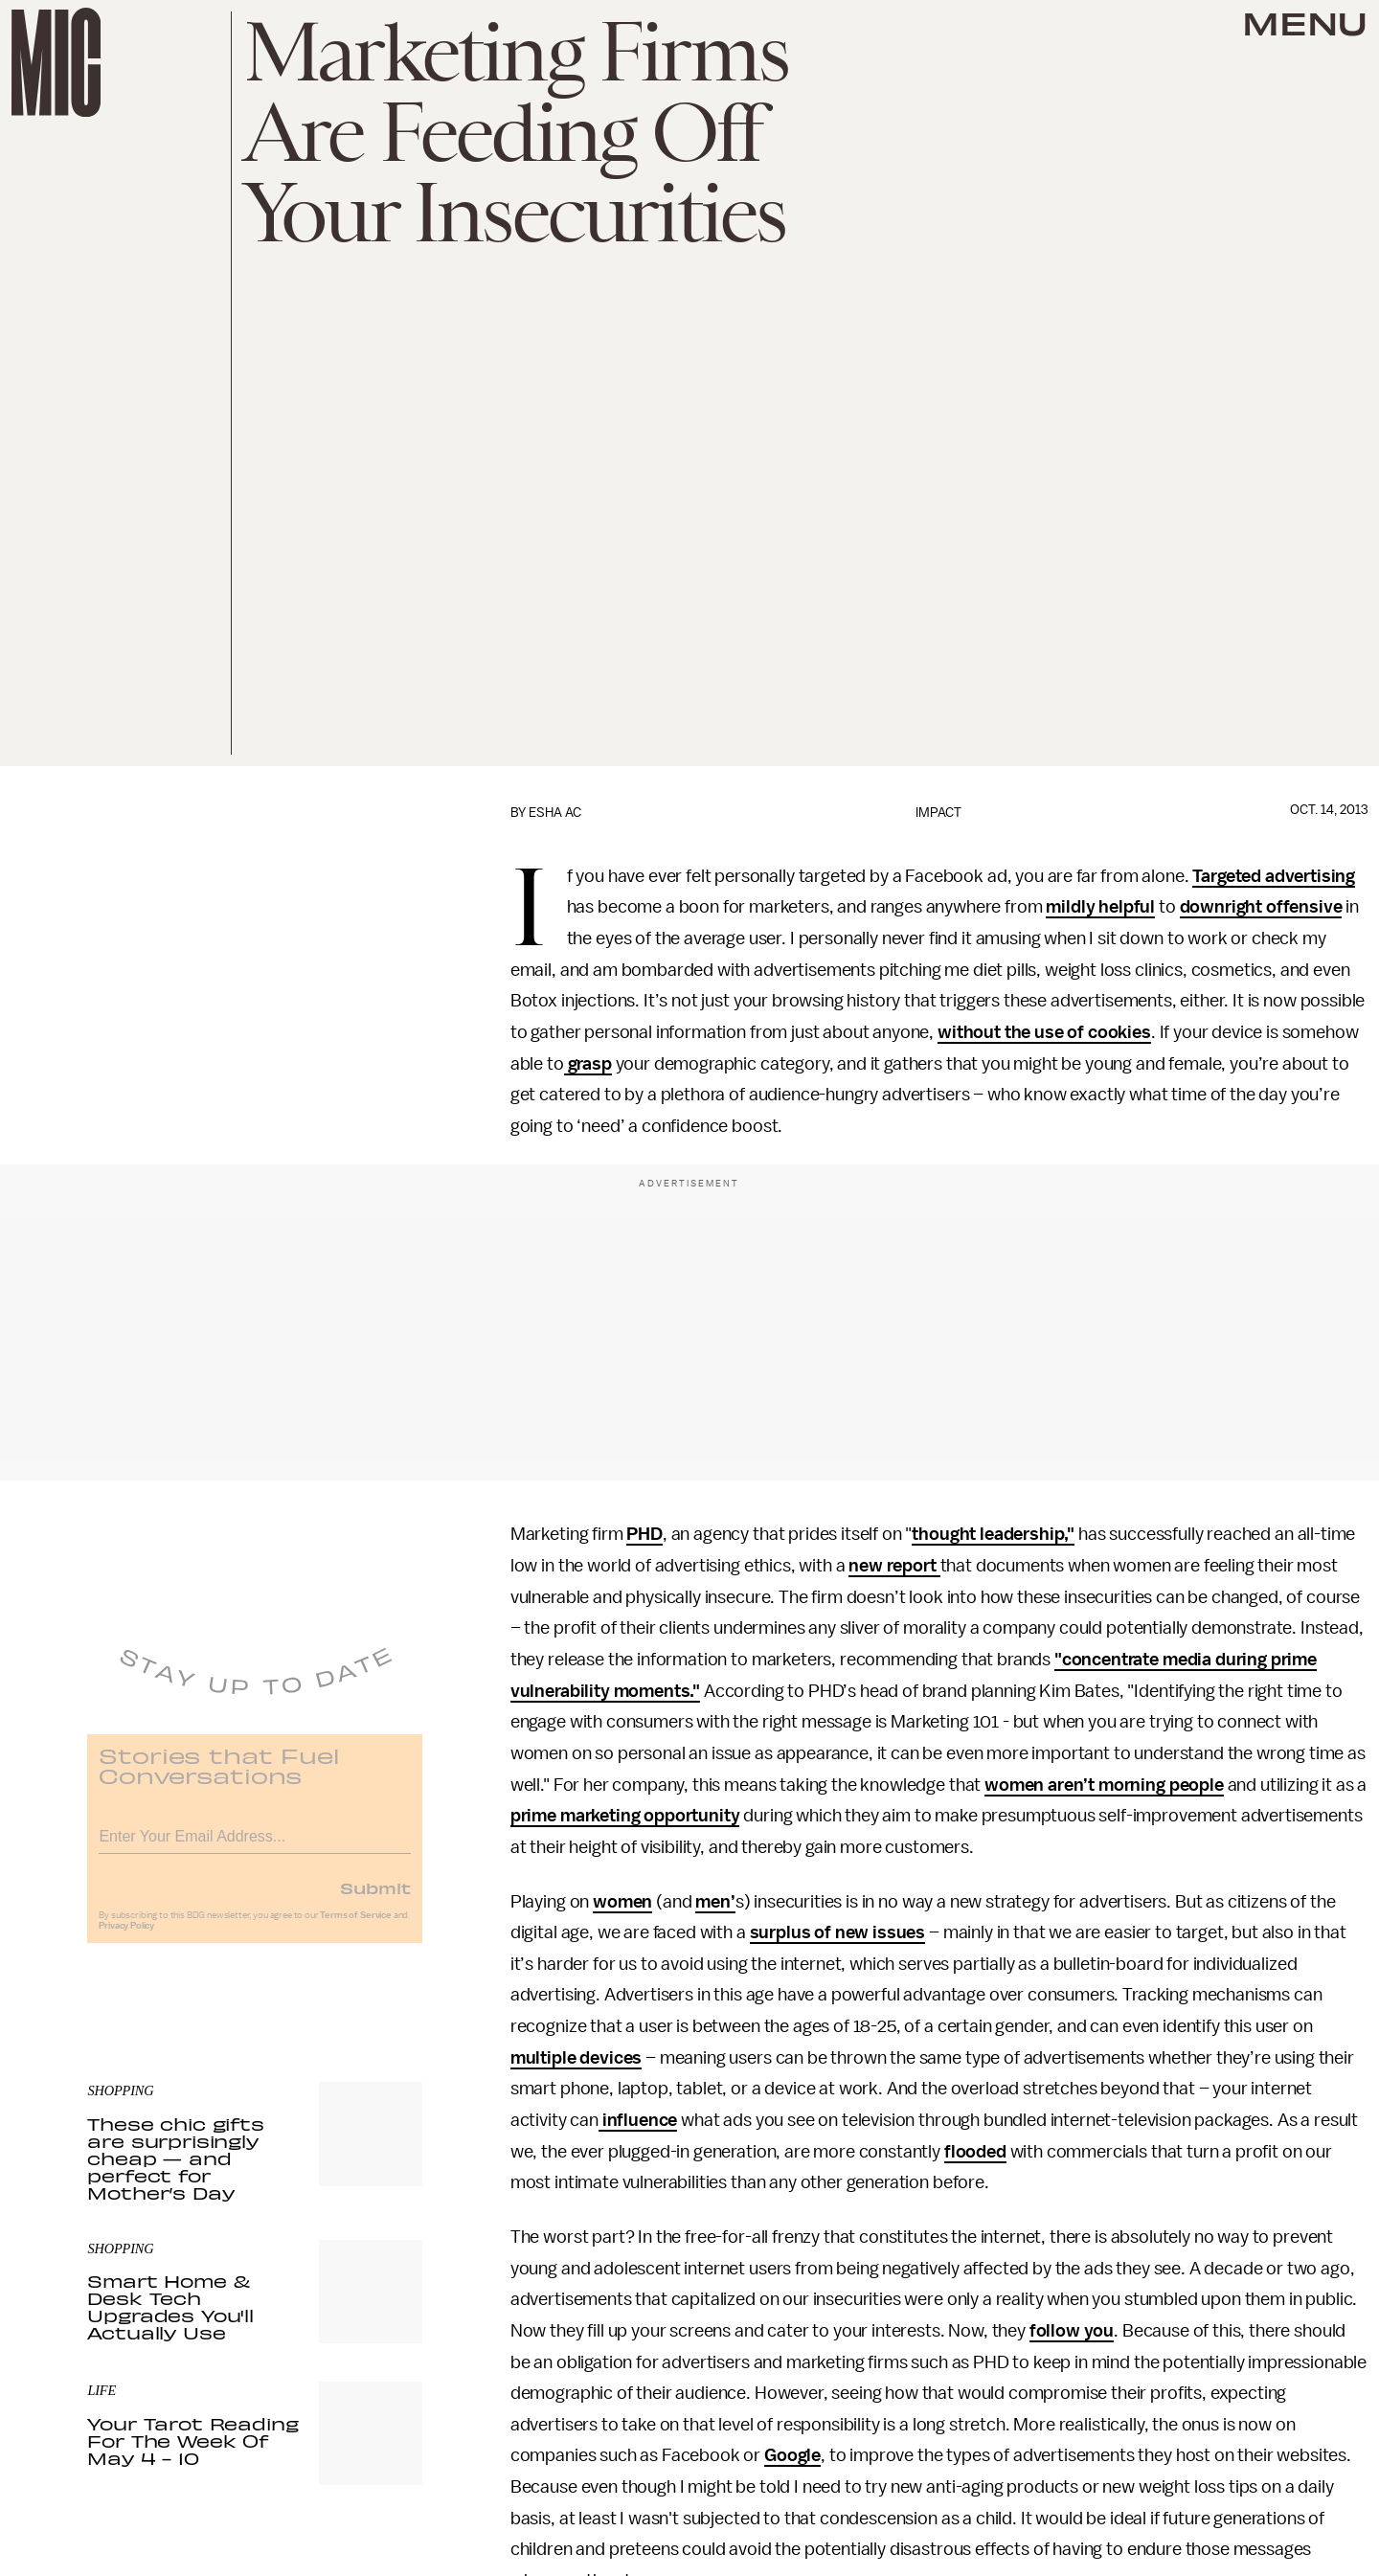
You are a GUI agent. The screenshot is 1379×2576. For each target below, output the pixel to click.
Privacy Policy (126, 1936)
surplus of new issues (838, 1932)
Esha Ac (555, 812)
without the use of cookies (1044, 1032)
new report (893, 1565)
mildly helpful (1100, 906)
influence (638, 2120)
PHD (644, 1534)
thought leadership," (993, 1534)
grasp (588, 1063)
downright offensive (1261, 906)
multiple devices (576, 2058)
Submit (375, 1898)
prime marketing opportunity (625, 1815)
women (622, 1901)
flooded (975, 2151)
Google (792, 2455)
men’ (715, 1901)
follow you (1071, 2330)
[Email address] (255, 1843)
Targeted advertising (1273, 876)
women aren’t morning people (1104, 1785)
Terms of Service (355, 1926)
